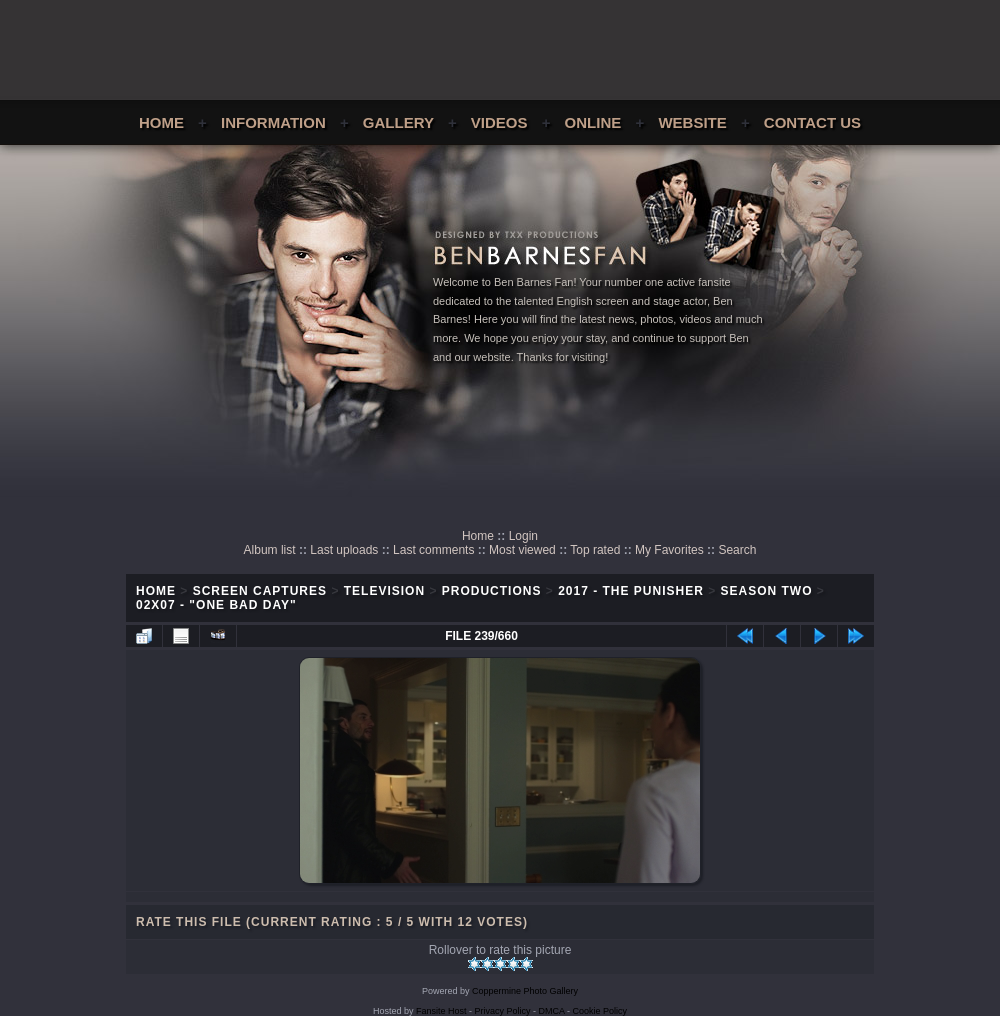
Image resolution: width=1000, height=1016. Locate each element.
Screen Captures (260, 591)
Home (161, 122)
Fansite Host (441, 1011)
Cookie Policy (600, 1011)
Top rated (595, 550)
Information (273, 122)
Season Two (767, 591)
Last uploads (344, 550)
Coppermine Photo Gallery (525, 991)
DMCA (552, 1011)
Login (523, 536)
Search (737, 550)
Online (593, 122)
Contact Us (812, 122)
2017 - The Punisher (631, 591)
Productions (492, 591)
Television (384, 591)
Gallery (398, 122)
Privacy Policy (503, 1011)
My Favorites (669, 550)
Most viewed (522, 550)
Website (692, 122)
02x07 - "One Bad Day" (216, 605)
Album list (270, 550)
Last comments (433, 550)
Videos (499, 122)
